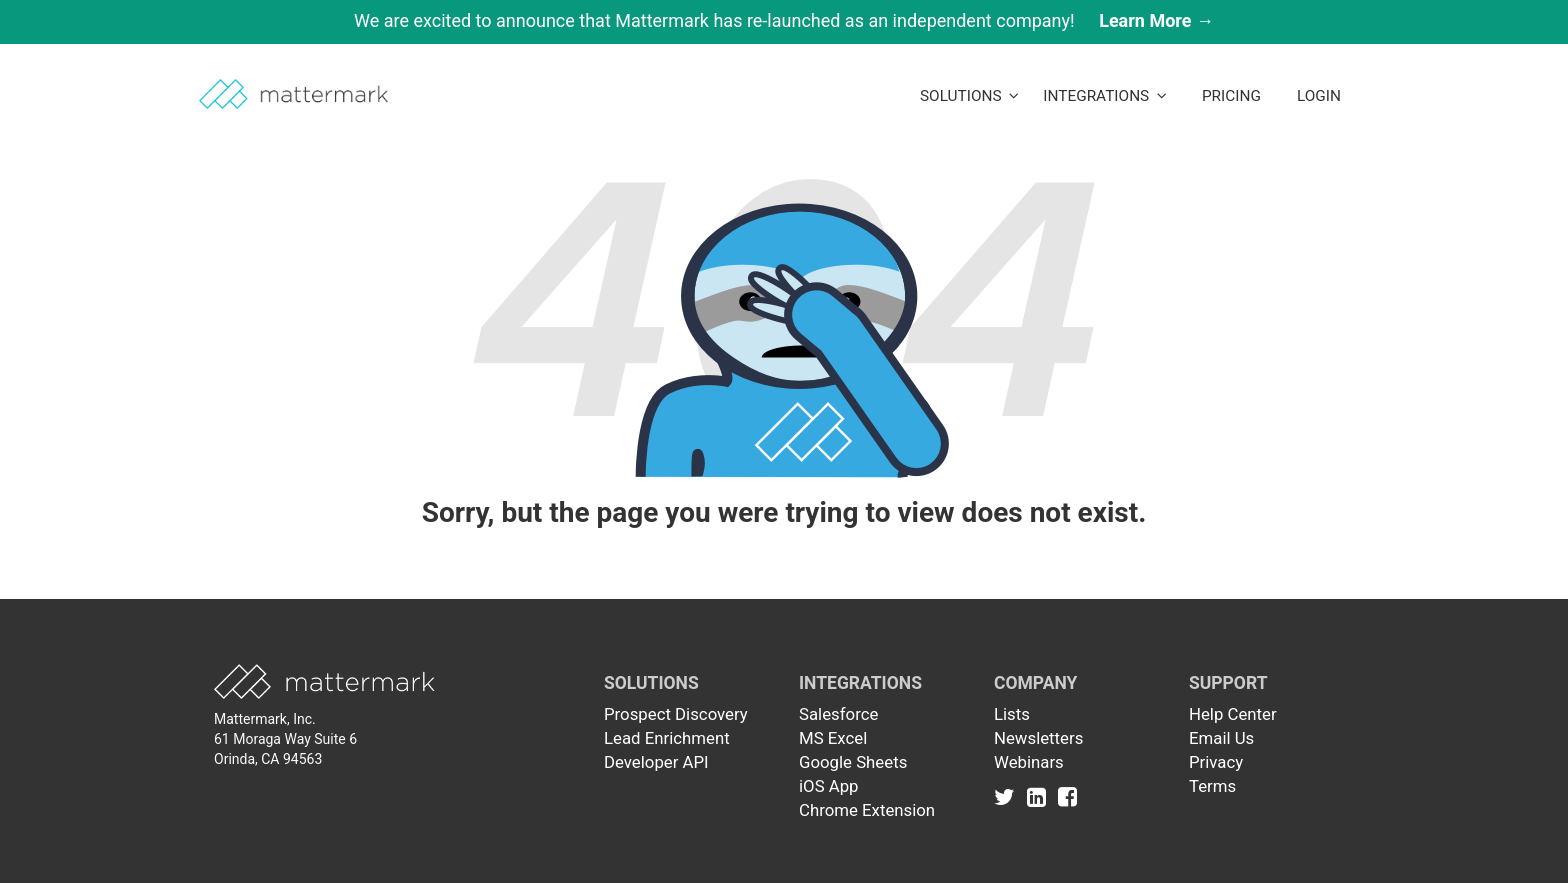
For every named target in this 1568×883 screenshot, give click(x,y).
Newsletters (1038, 738)
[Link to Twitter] (1008, 796)
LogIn (1319, 96)
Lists (1012, 714)
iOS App (829, 786)
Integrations (1105, 96)
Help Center (1233, 714)
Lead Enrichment (667, 738)
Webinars (1029, 762)
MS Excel (833, 738)
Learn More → (1156, 20)
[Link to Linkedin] (1040, 796)
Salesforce (838, 714)
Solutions (969, 96)
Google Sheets (853, 762)
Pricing (1231, 96)
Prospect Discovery (676, 714)
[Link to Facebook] (1067, 796)
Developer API (656, 762)
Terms (1212, 786)
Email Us (1221, 738)
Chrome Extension (867, 810)
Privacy (1216, 762)
